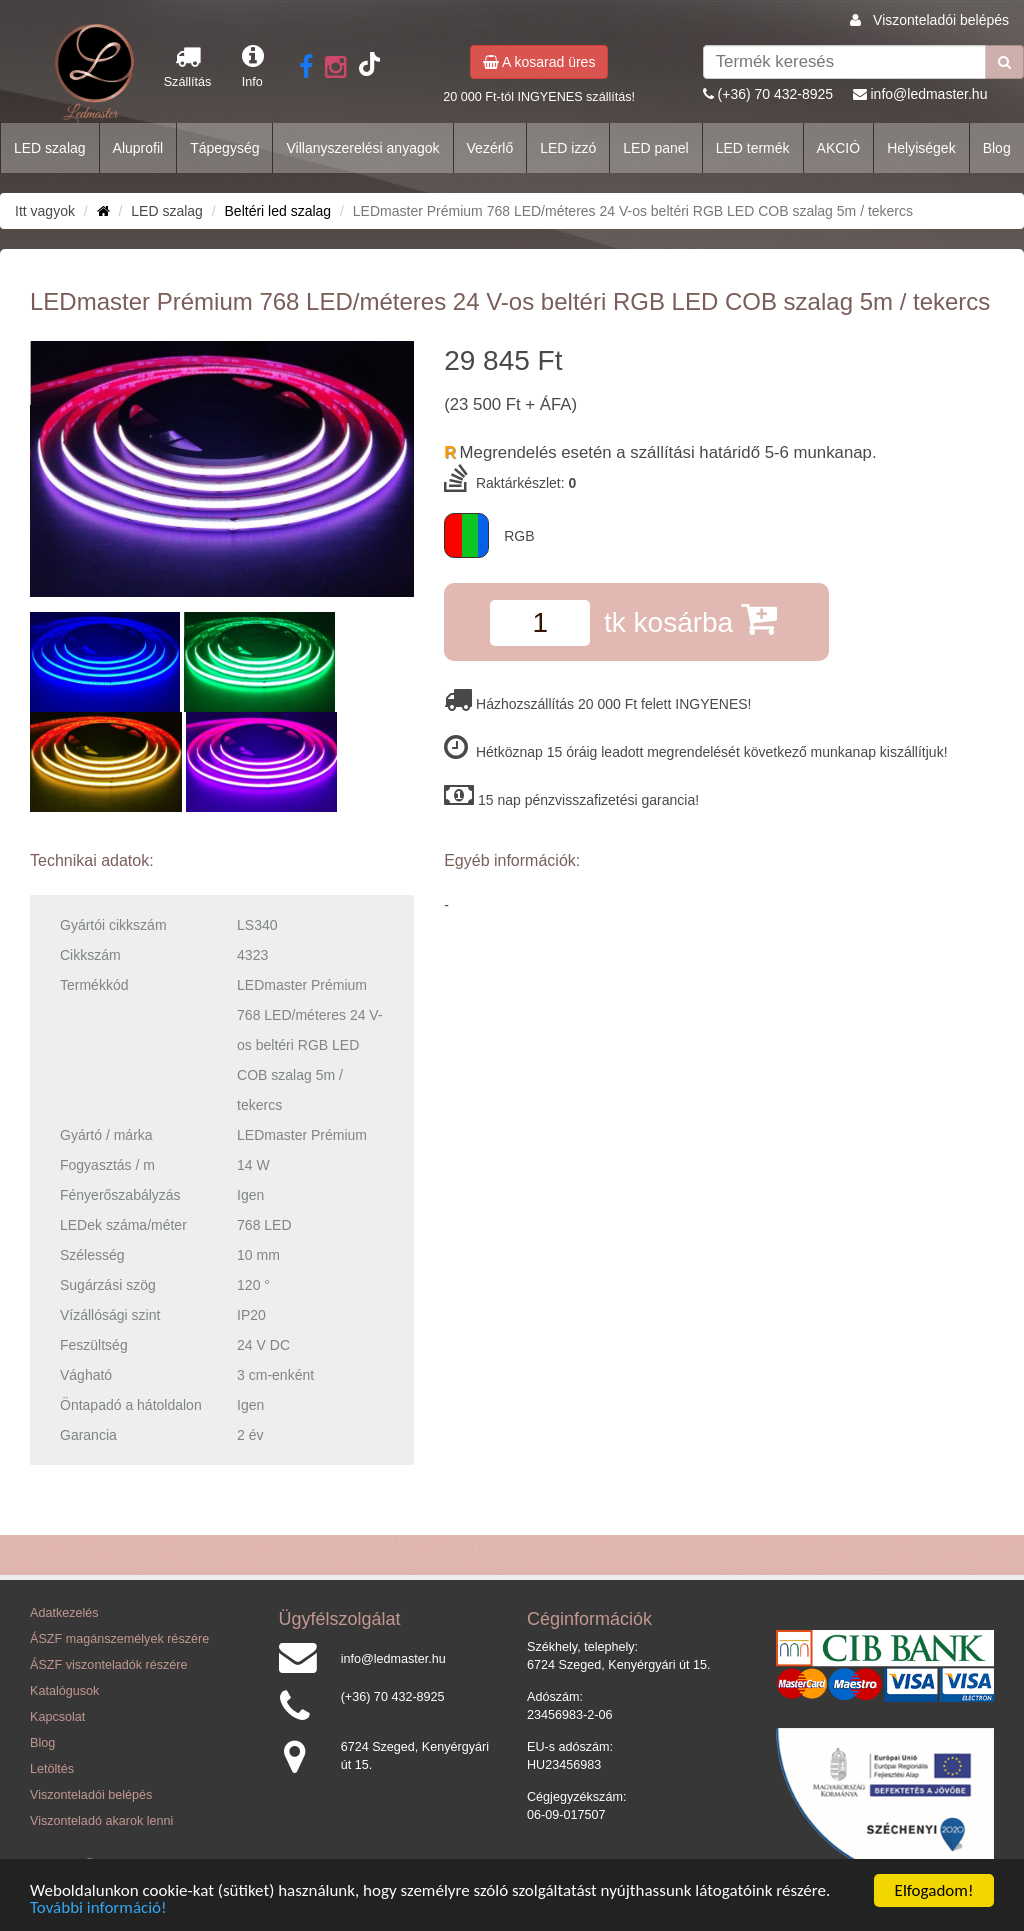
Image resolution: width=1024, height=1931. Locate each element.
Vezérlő (490, 148)
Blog (997, 148)
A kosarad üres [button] (539, 62)
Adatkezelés (64, 1613)
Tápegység (224, 148)
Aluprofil (138, 148)
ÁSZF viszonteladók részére (108, 1665)
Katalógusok (64, 1691)
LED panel (655, 148)
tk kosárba (690, 618)
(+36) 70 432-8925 (776, 94)
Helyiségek (921, 148)
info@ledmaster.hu (928, 94)
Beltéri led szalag (278, 211)
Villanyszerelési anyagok (362, 148)
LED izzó (568, 148)
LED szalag (50, 148)
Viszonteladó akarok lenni (101, 1821)
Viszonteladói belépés (941, 20)
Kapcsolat (57, 1717)
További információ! (98, 1908)
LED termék (753, 148)
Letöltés (52, 1769)
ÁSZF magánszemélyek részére (119, 1639)
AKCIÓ (839, 148)
